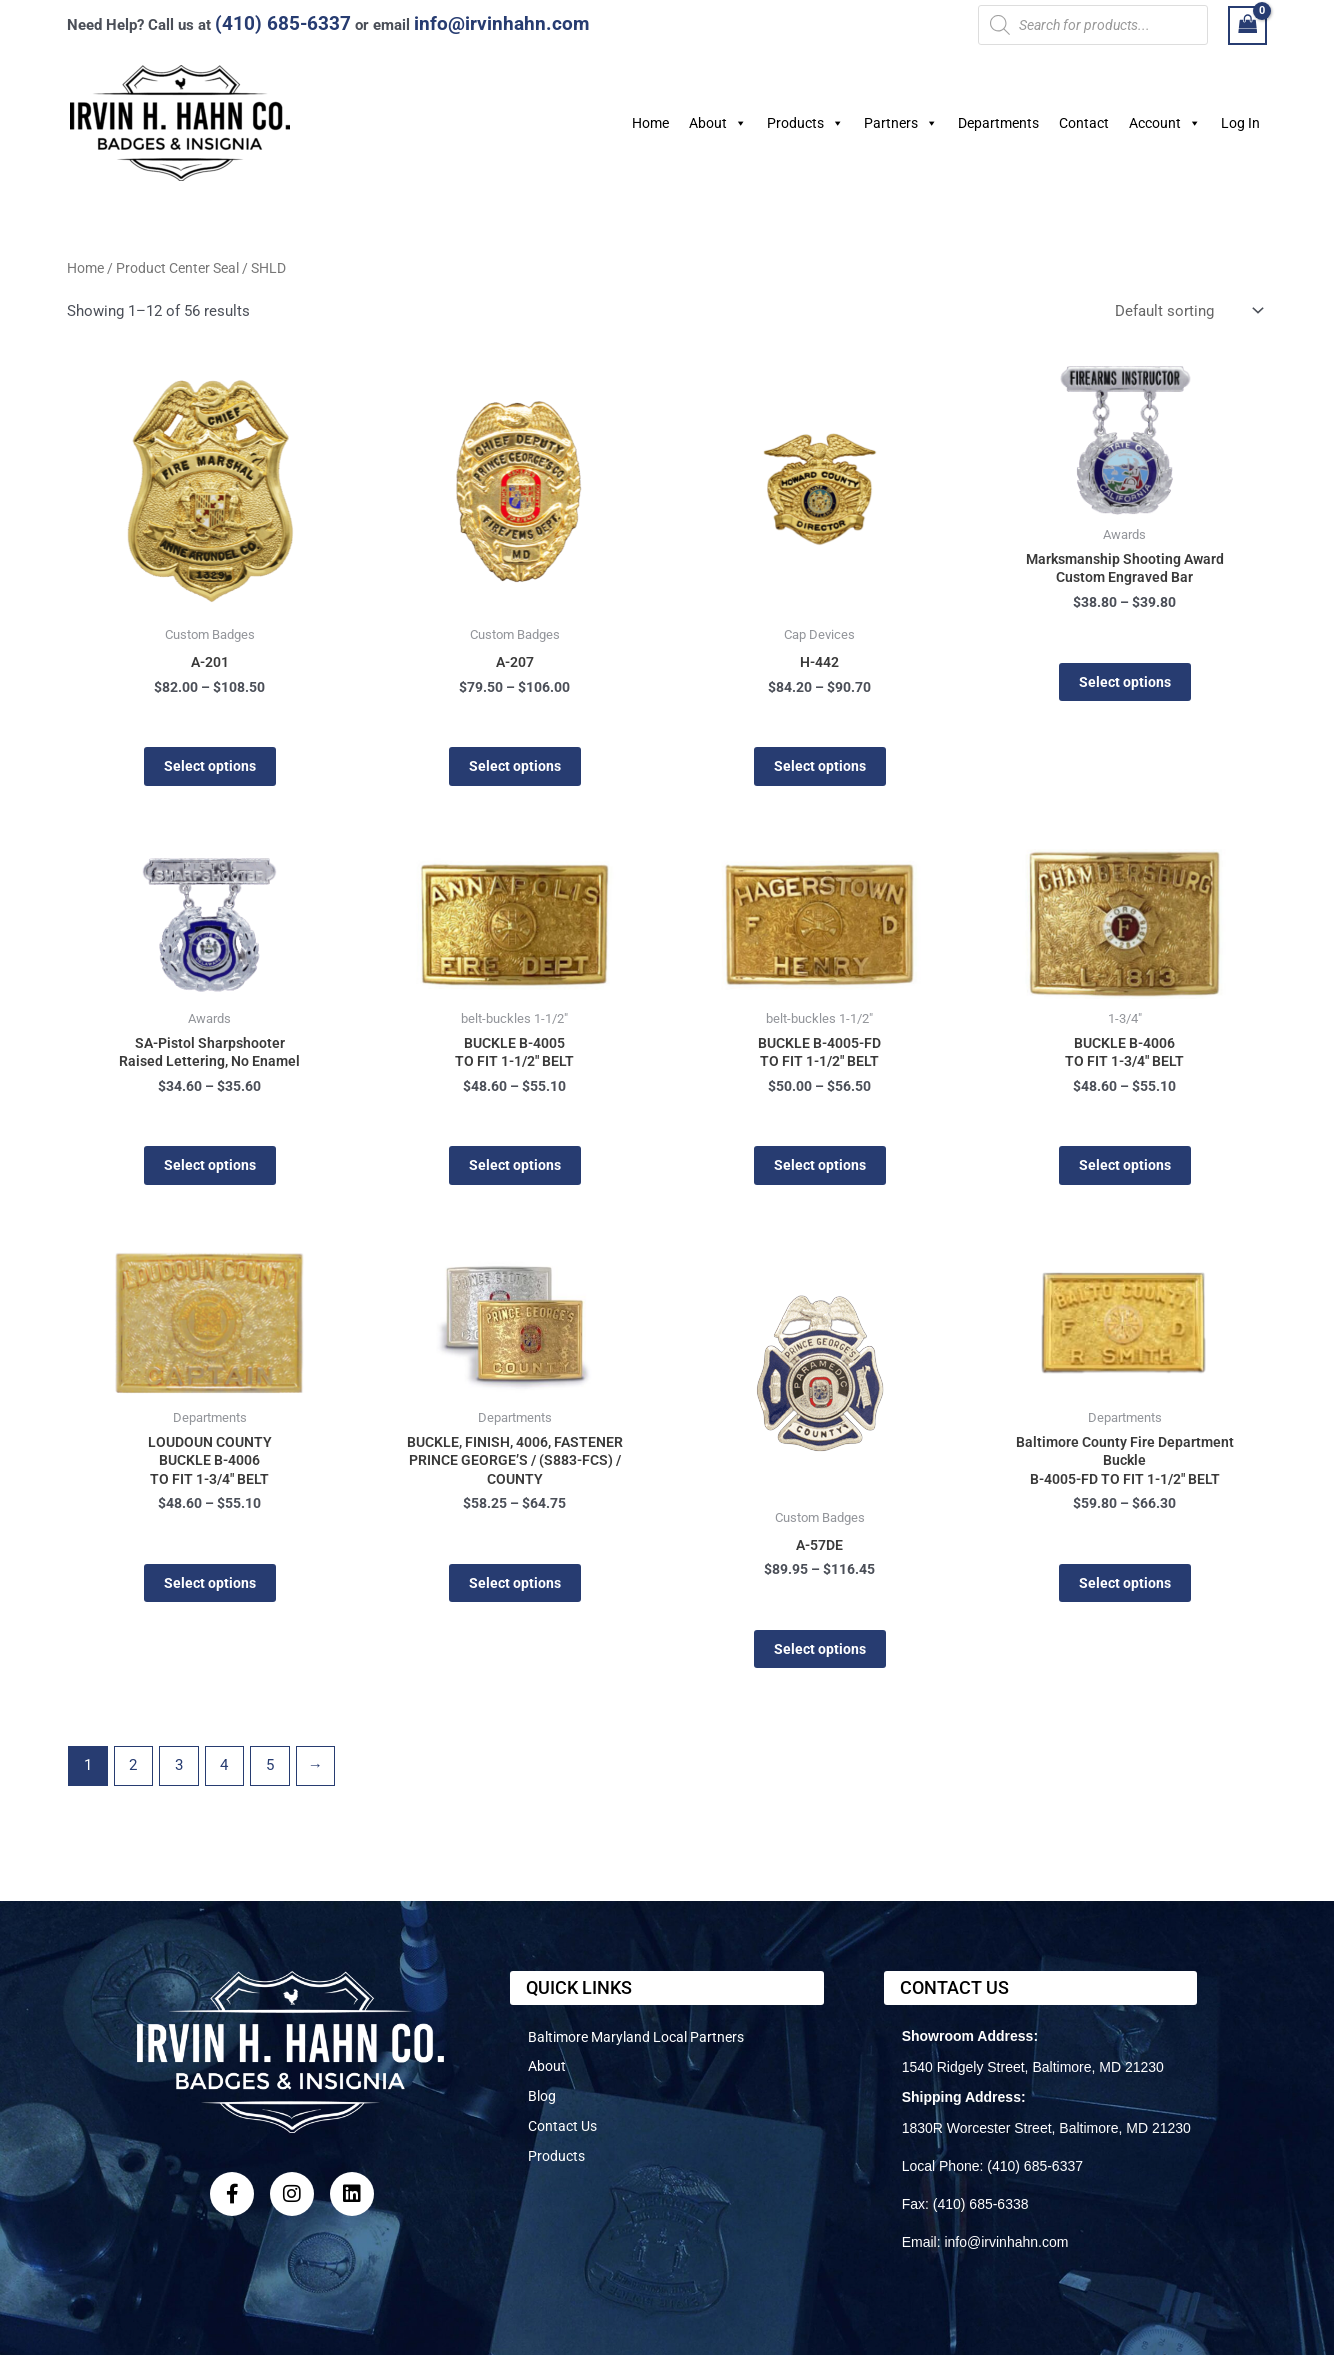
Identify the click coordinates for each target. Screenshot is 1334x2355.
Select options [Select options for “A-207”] (514, 768)
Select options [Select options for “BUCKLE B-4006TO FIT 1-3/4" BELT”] (1124, 1171)
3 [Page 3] (179, 1776)
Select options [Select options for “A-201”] (209, 768)
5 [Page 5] (270, 1776)
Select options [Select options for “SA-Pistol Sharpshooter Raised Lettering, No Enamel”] (209, 1171)
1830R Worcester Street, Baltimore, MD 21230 (1046, 2128)
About (718, 123)
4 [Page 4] (224, 1776)
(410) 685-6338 (981, 2204)
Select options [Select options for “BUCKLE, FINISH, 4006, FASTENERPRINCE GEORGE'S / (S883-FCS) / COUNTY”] (514, 1594)
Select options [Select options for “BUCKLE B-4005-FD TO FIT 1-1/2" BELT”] (819, 1171)
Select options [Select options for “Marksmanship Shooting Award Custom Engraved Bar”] (1124, 685)
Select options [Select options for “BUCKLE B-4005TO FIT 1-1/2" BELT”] (514, 1171)
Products (805, 123)
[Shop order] (1187, 311)
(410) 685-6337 (283, 24)
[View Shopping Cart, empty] (1248, 25)
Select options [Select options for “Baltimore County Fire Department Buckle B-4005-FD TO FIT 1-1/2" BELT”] (1124, 1594)
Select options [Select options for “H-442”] (819, 768)
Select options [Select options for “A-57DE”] (819, 1658)
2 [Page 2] (133, 1776)
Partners (901, 123)
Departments (998, 123)
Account (1165, 123)
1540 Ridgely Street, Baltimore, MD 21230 (1033, 2067)
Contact (1084, 123)
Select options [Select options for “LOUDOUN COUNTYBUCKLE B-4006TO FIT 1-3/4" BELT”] (209, 1594)
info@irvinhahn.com (501, 24)
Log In (1240, 123)
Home (650, 123)
